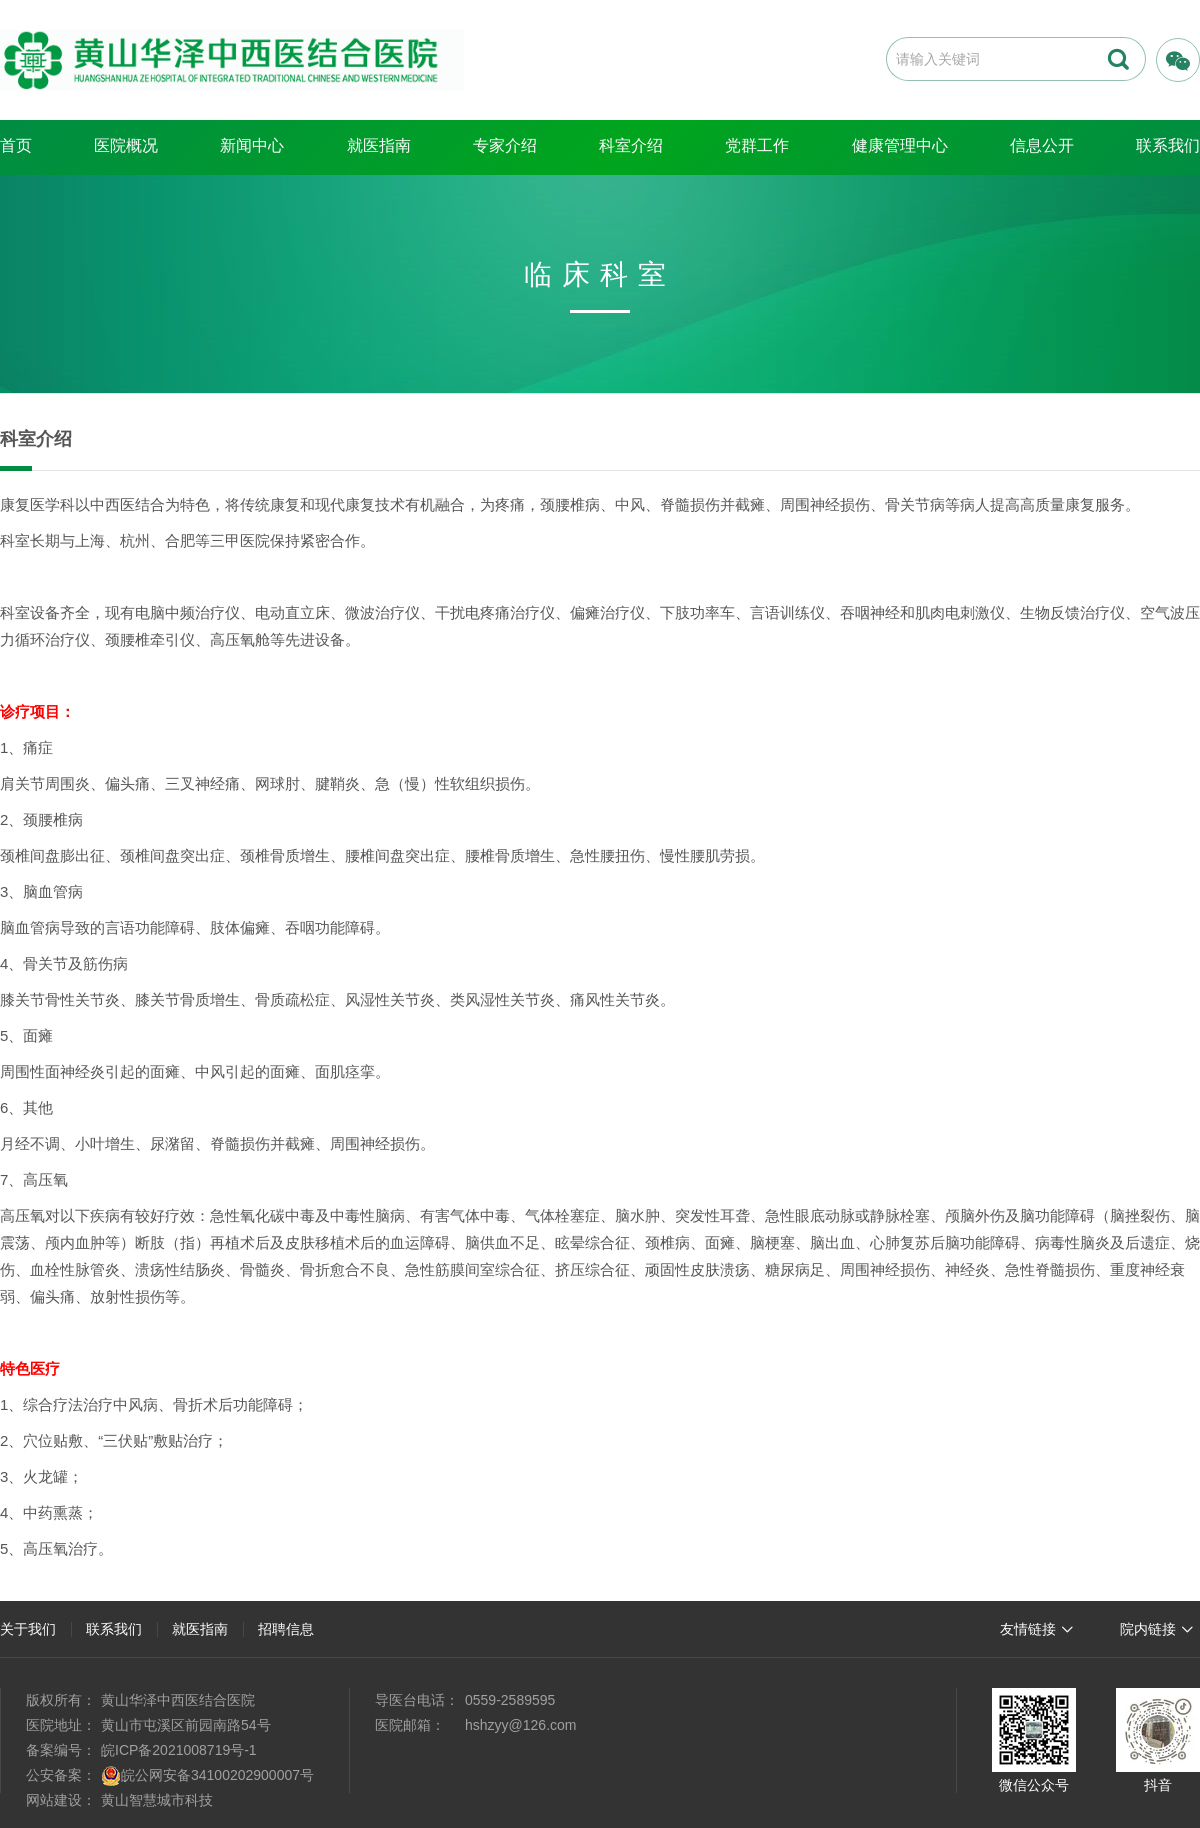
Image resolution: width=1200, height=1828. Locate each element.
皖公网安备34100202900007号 (217, 1775)
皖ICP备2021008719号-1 (179, 1750)
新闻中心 (252, 145)
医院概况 (126, 145)
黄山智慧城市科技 (157, 1800)
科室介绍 (631, 145)
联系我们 (114, 1629)
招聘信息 (286, 1629)
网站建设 (54, 1800)
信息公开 (1042, 145)
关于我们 (28, 1629)
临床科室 (600, 274)
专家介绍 (505, 145)
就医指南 (379, 145)
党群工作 (757, 145)
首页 (16, 145)
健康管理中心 (900, 145)
